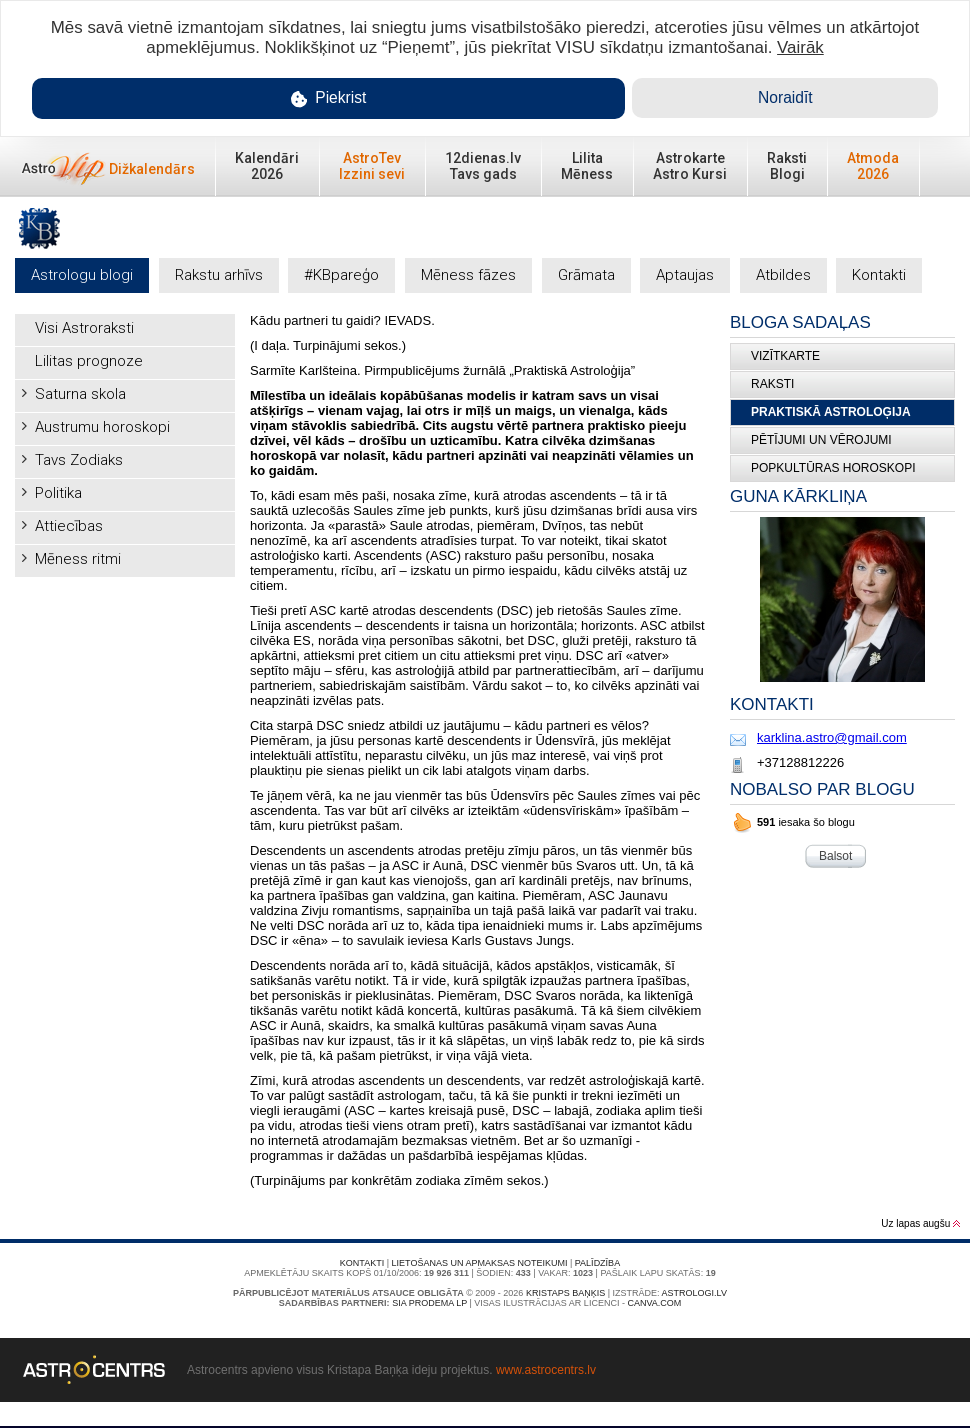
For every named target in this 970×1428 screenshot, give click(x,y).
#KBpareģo (341, 275)
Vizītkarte (785, 356)
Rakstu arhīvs (219, 275)
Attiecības (69, 526)
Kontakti (879, 275)
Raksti (772, 384)
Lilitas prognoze (89, 361)
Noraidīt (785, 97)
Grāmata (586, 275)
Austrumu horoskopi (102, 427)
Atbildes (783, 275)
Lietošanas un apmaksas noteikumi (480, 1263)
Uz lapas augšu (920, 1223)
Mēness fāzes (468, 275)
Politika (58, 493)
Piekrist (329, 98)
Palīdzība (597, 1263)
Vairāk (800, 47)
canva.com (654, 1303)
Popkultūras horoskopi (833, 468)
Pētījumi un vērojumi (821, 440)
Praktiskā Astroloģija (831, 412)
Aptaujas (685, 275)
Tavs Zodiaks (79, 460)
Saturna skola (80, 394)
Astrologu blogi (82, 275)
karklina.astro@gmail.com (832, 737)
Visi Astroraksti (84, 328)
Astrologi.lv (694, 1293)
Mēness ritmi (78, 559)
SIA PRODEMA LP (429, 1303)
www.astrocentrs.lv (546, 1370)
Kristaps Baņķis (565, 1293)
